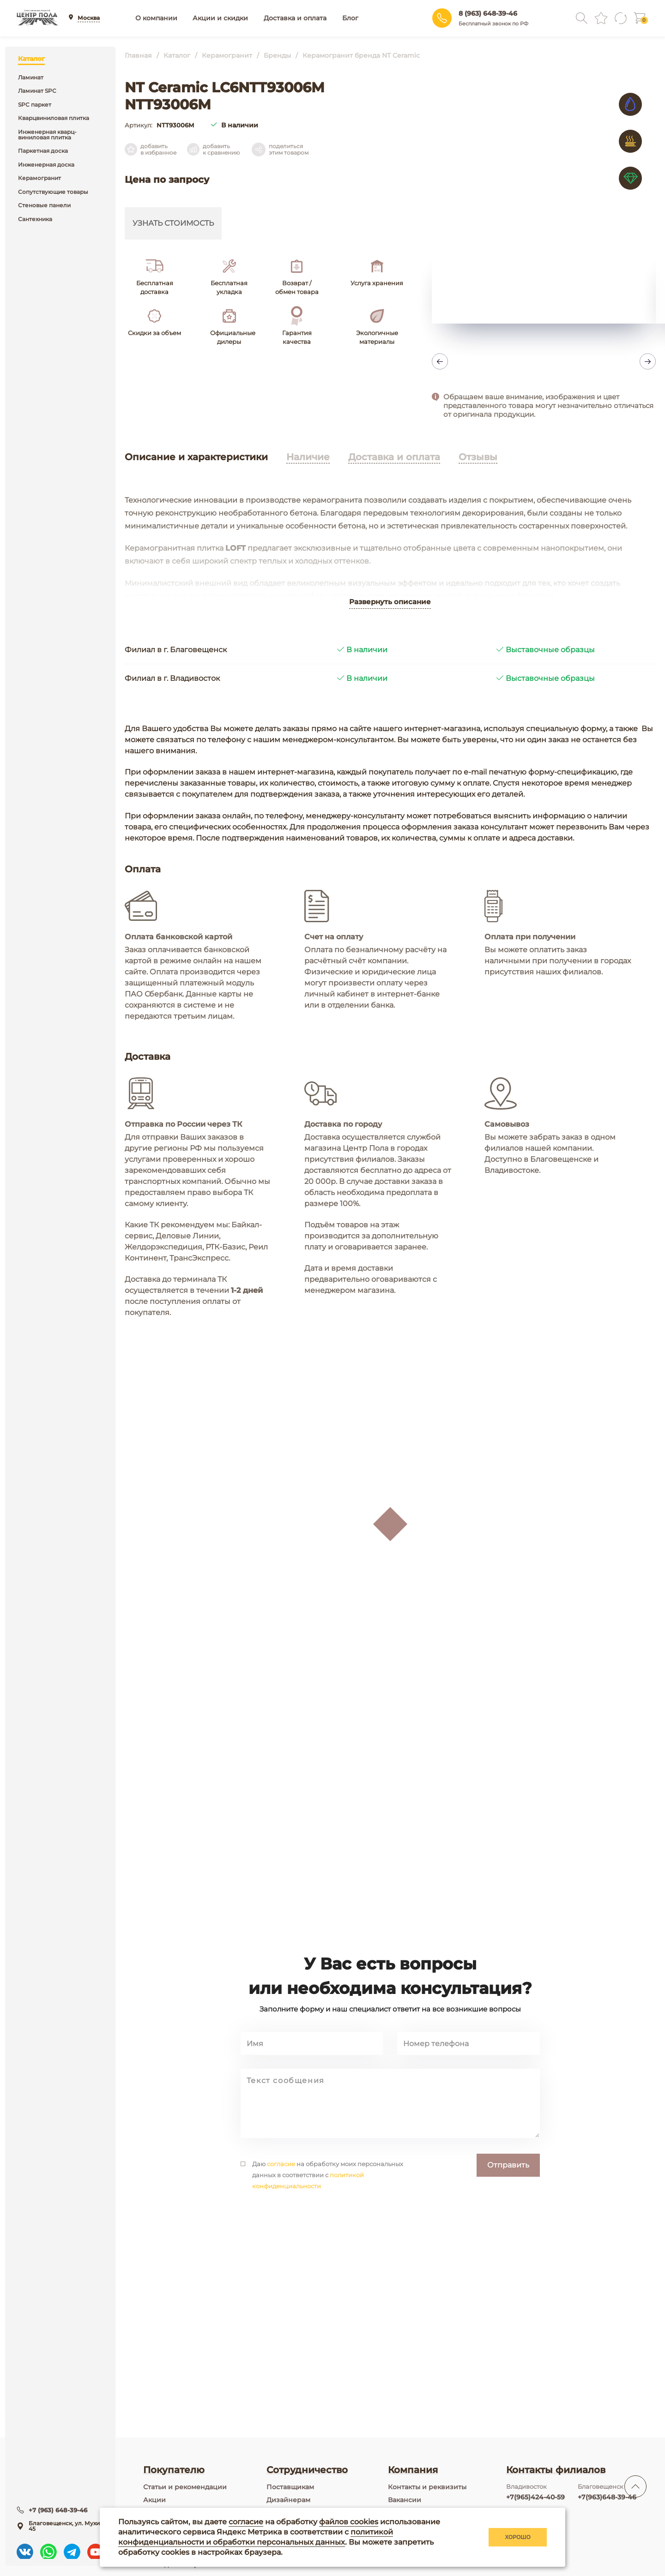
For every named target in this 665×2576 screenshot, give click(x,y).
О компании (156, 18)
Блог (350, 18)
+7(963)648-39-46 (607, 2497)
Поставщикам (290, 2487)
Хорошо (518, 2537)
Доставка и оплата (295, 18)
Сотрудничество (307, 2469)
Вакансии (404, 2500)
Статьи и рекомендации (185, 2487)
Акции (154, 2500)
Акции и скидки (220, 18)
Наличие (308, 456)
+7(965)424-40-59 (535, 2497)
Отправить (508, 2226)
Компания (413, 2469)
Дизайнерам (288, 2500)
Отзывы (478, 456)
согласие (281, 2225)
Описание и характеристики (196, 456)
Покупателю (174, 2469)
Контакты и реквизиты (427, 2487)
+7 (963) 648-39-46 (59, 2508)
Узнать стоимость (173, 223)
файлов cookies (348, 2521)
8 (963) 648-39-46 (488, 13)
